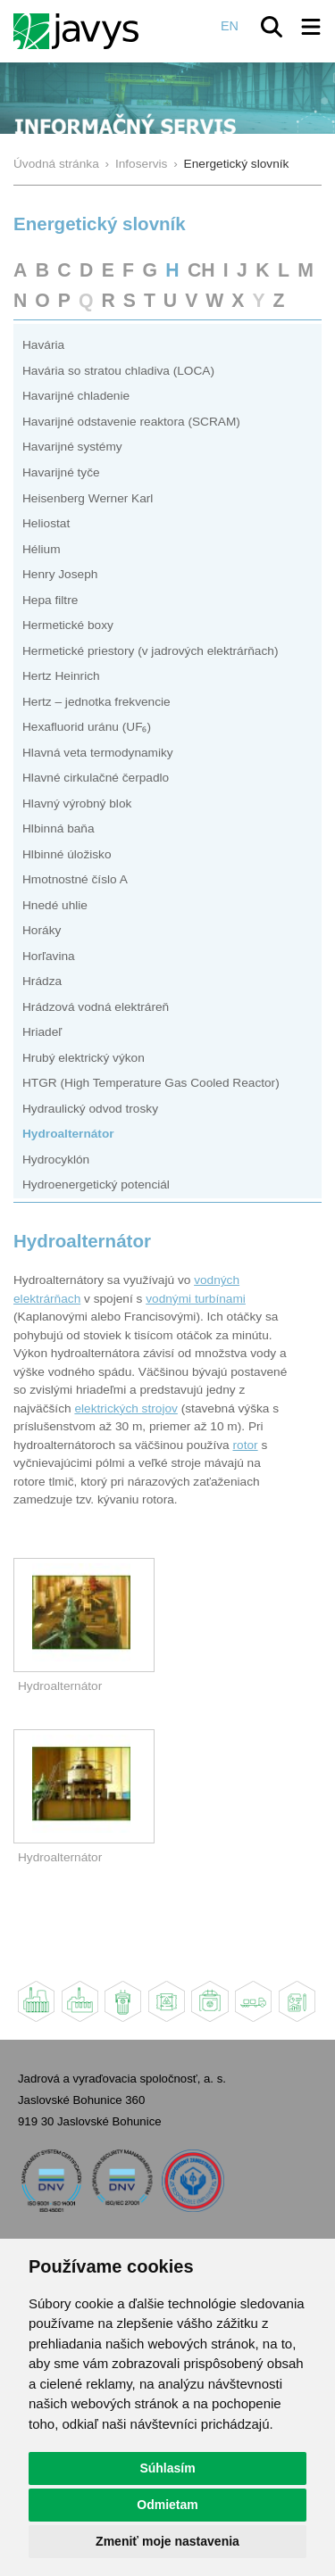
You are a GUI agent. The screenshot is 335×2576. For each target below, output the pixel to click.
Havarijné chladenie (76, 395)
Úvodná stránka (56, 163)
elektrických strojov (125, 1408)
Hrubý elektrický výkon (83, 1057)
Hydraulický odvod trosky (90, 1108)
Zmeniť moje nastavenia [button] (167, 2541)
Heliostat (46, 523)
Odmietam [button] (167, 2504)
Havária (43, 345)
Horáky (41, 930)
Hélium (41, 549)
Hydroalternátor (68, 1133)
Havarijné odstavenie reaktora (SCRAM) (131, 421)
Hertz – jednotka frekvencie (96, 701)
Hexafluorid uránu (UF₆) (86, 726)
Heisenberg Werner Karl (87, 498)
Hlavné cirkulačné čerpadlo (95, 777)
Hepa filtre (50, 600)
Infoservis (141, 163)
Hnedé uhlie (55, 905)
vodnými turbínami (196, 1298)
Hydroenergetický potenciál (96, 1184)
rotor (244, 1445)
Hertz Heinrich (61, 676)
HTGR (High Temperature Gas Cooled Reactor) (151, 1082)
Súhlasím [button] (167, 2468)
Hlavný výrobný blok (76, 803)
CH (201, 270)
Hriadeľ (42, 1032)
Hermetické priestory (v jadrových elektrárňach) (150, 651)
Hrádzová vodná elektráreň (95, 1007)
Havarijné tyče (61, 472)
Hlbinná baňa (58, 828)
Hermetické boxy (67, 625)
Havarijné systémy (72, 446)
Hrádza (42, 981)
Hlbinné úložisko (67, 854)
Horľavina (48, 956)
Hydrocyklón (55, 1159)
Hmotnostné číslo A (75, 879)
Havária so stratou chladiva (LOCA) (118, 370)
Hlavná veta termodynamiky (97, 752)
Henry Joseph (59, 574)
